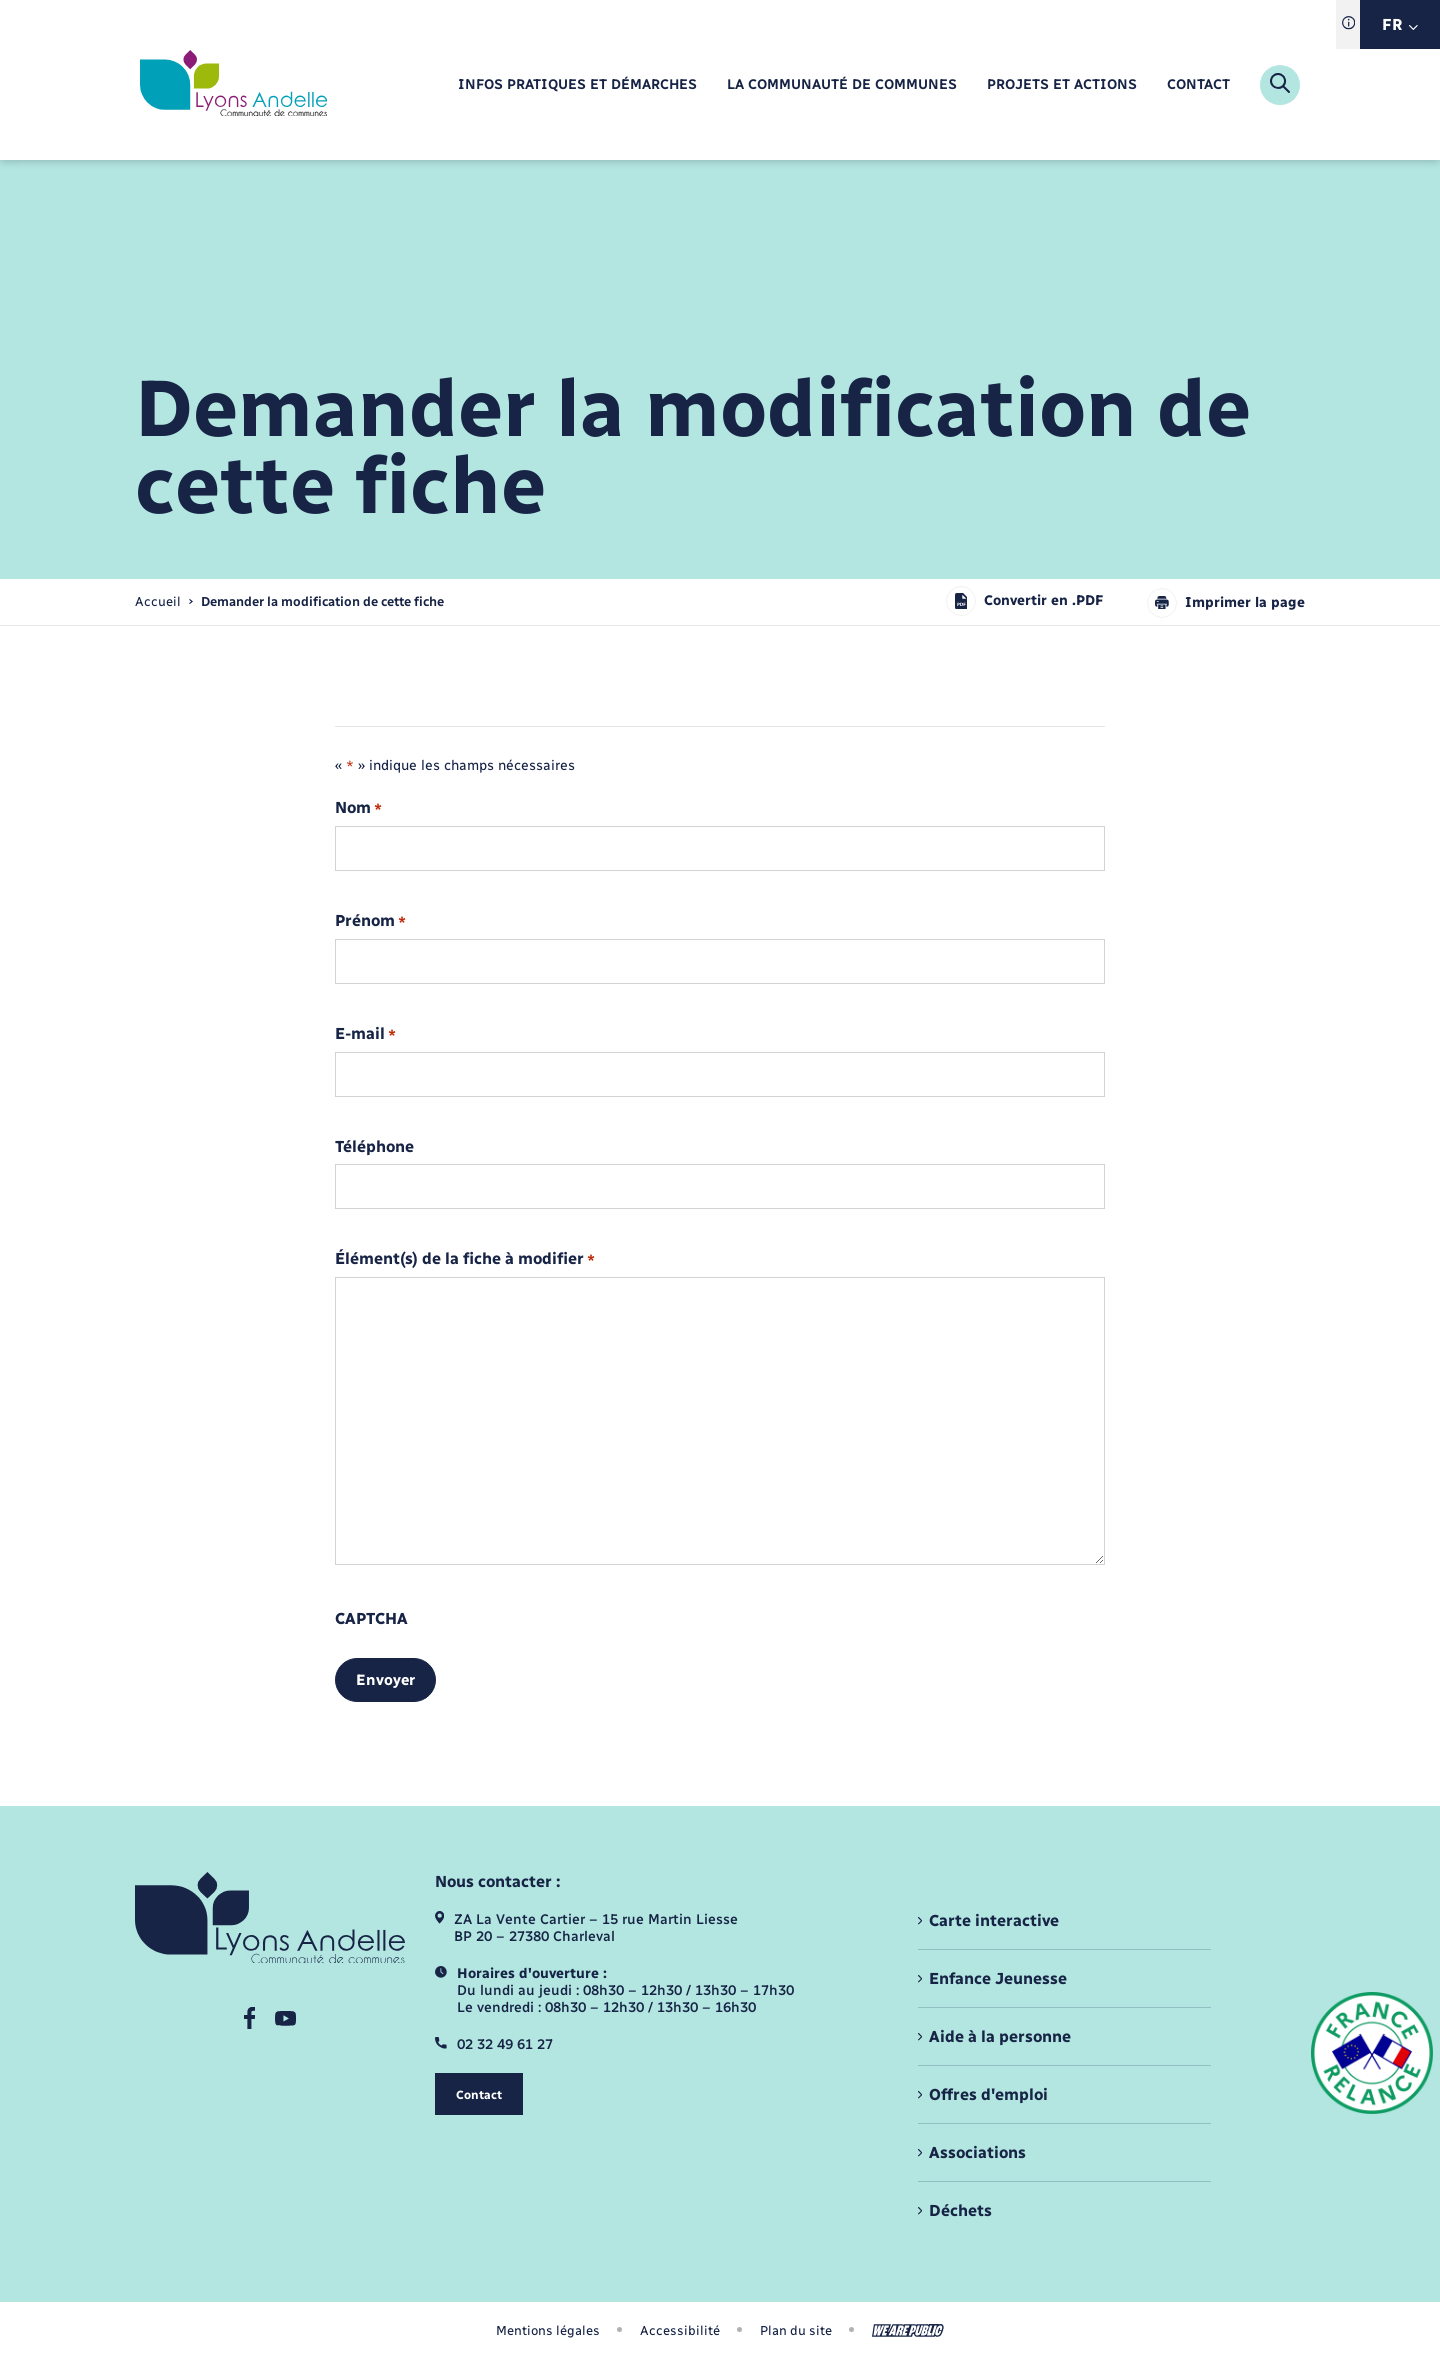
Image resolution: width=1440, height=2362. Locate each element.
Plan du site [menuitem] (796, 2330)
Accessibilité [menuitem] (680, 2330)
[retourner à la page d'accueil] (233, 85)
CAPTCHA (371, 1619)
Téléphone (374, 1147)
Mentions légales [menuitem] (548, 2330)
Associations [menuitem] (977, 2152)
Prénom (370, 921)
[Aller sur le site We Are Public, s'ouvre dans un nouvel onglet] (908, 2330)
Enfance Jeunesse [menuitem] (998, 1978)
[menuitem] (577, 85)
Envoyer (385, 1680)
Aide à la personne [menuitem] (1000, 2036)
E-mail (365, 1034)
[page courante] (322, 601)
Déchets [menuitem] (960, 2210)
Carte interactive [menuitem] (994, 1920)
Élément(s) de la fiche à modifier (465, 1259)
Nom (358, 808)
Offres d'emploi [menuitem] (988, 2094)
